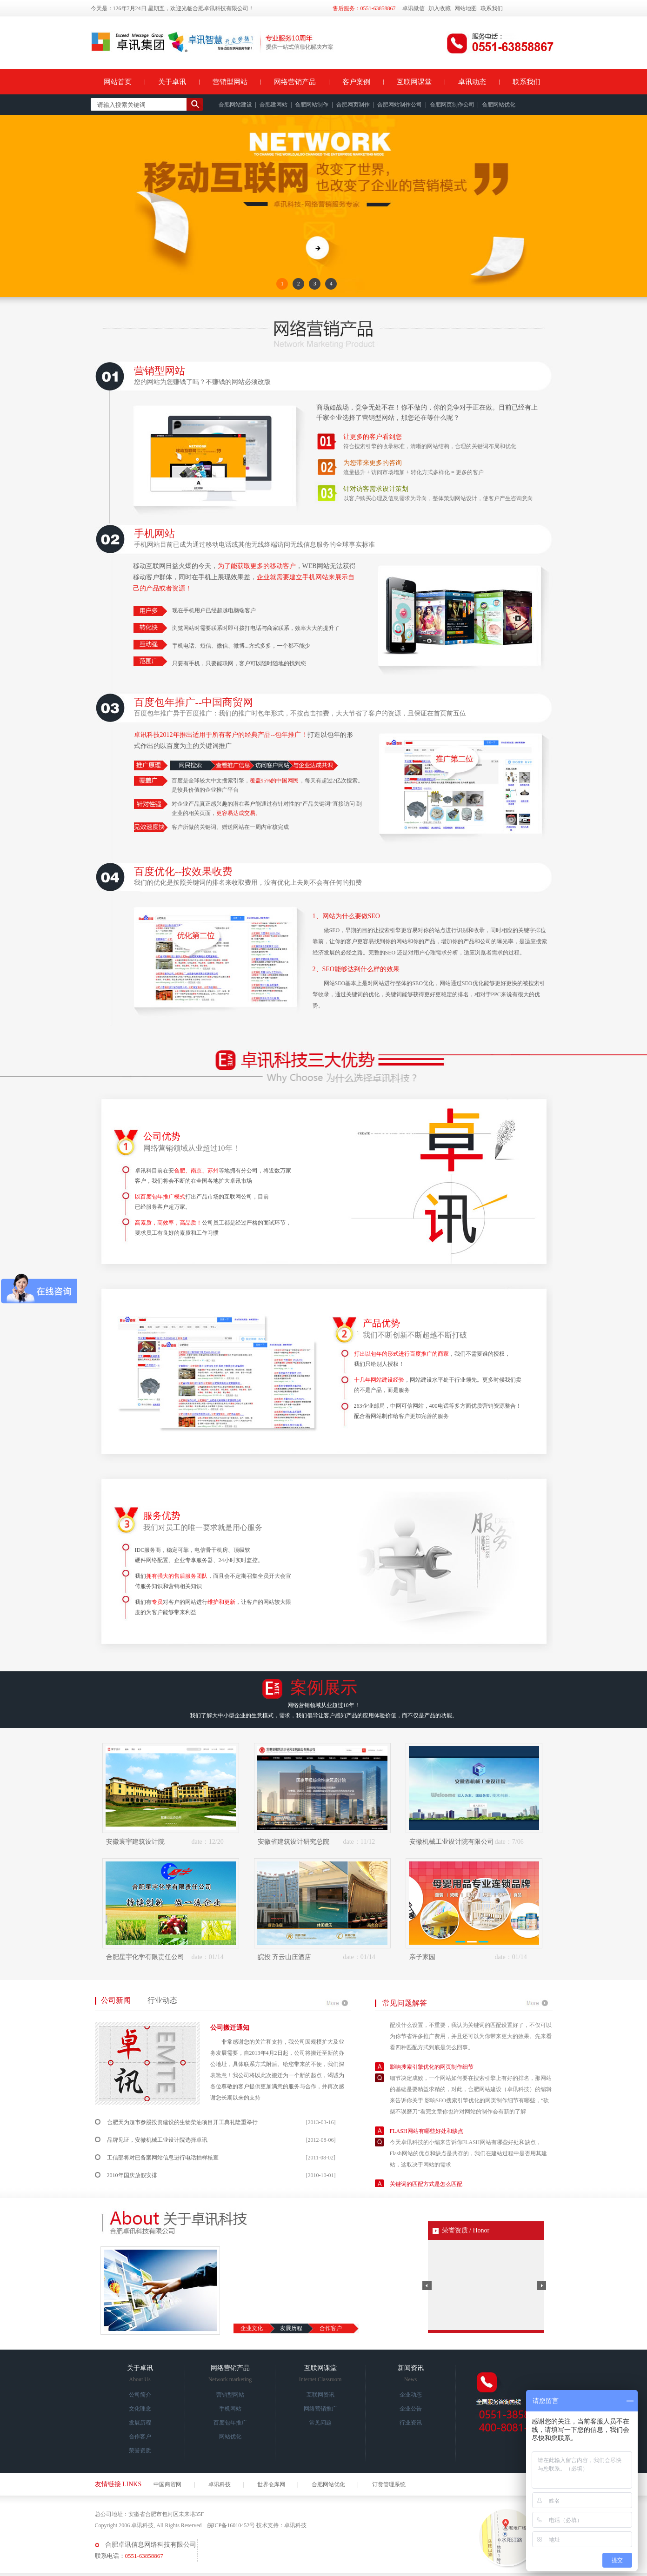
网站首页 (118, 82)
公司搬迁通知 (229, 2027)
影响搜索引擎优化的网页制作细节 (432, 2078)
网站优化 (230, 2436)
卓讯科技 (219, 2484)
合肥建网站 (273, 104)
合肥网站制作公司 (399, 104)
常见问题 (320, 2422)
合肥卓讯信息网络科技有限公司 (150, 2544)
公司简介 (140, 2394)
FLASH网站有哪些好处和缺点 (426, 2142)
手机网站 (230, 2408)
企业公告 (411, 2408)
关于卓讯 (172, 82)
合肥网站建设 (235, 104)
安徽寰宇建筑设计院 (135, 1841)
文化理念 (140, 2408)
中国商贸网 (167, 2484)
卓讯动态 (472, 82)
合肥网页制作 (353, 104)
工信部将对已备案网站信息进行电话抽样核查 (163, 2157)
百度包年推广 (230, 2422)
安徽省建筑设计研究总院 (293, 1841)
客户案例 (356, 82)
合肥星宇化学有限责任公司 (145, 1957)
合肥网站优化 (498, 104)
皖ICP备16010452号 (231, 2525)
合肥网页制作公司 (452, 104)
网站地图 (465, 8)
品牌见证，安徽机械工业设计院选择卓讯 (157, 2140)
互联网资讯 (320, 2394)
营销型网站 (230, 82)
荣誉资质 (140, 2450)
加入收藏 (439, 8)
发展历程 (291, 2328)
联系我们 (491, 8)
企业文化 (251, 2328)
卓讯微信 (413, 8)
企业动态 (411, 2394)
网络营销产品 (295, 82)
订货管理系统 (389, 2484)
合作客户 (331, 2328)
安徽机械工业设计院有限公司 (451, 1841)
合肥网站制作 (311, 104)
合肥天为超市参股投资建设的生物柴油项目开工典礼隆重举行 (182, 2122)
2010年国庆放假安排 (132, 2175)
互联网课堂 (414, 82)
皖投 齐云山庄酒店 (285, 1957)
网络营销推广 (320, 2408)
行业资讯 (411, 2422)
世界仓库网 (271, 2484)
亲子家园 (422, 1957)
